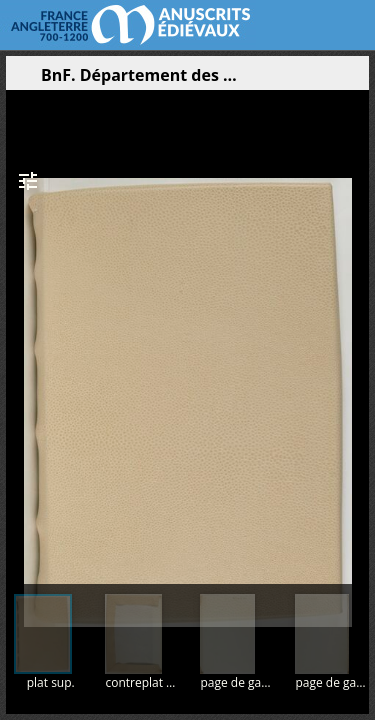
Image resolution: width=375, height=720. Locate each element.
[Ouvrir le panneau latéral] (21, 80)
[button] (259, 80)
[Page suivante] (356, 329)
